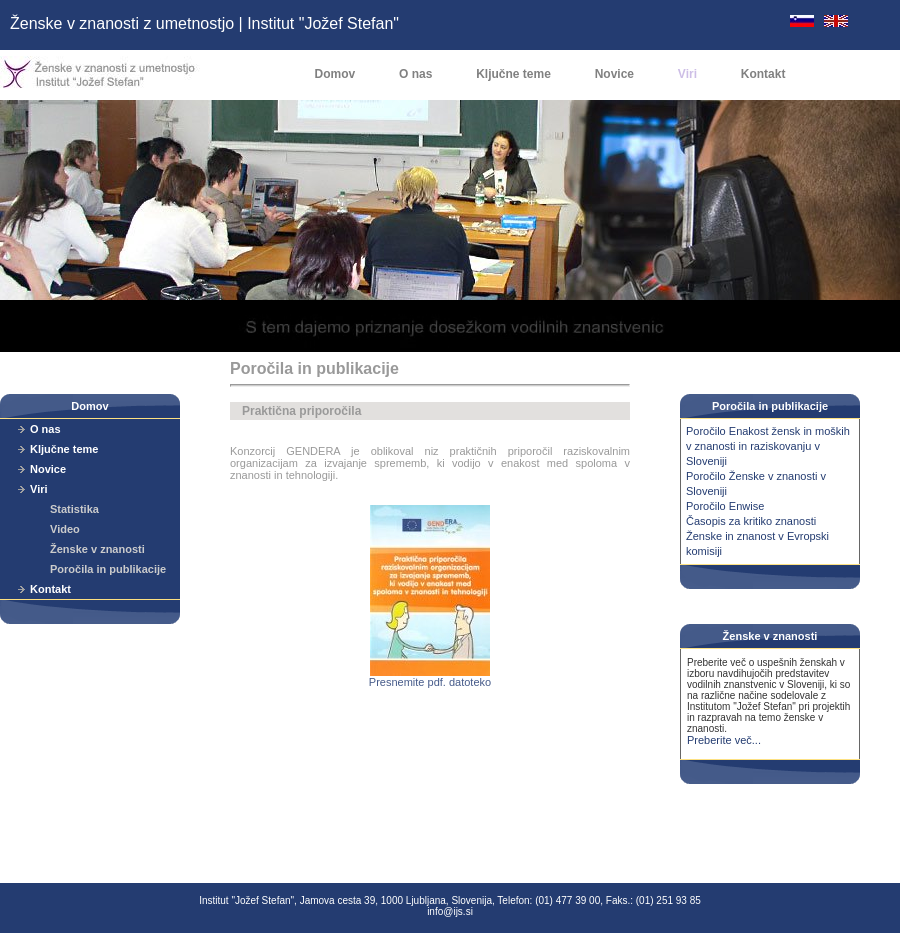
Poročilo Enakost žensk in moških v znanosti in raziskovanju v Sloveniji (768, 446)
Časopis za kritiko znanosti (751, 521)
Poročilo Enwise (725, 506)
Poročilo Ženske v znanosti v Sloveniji (756, 483)
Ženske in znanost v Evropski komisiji (757, 543)
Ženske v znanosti (97, 549)
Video (65, 529)
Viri (687, 74)
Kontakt (763, 74)
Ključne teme (513, 74)
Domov (335, 74)
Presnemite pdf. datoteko (430, 677)
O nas (415, 74)
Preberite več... (724, 740)
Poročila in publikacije (108, 569)
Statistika (74, 509)
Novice (614, 74)
